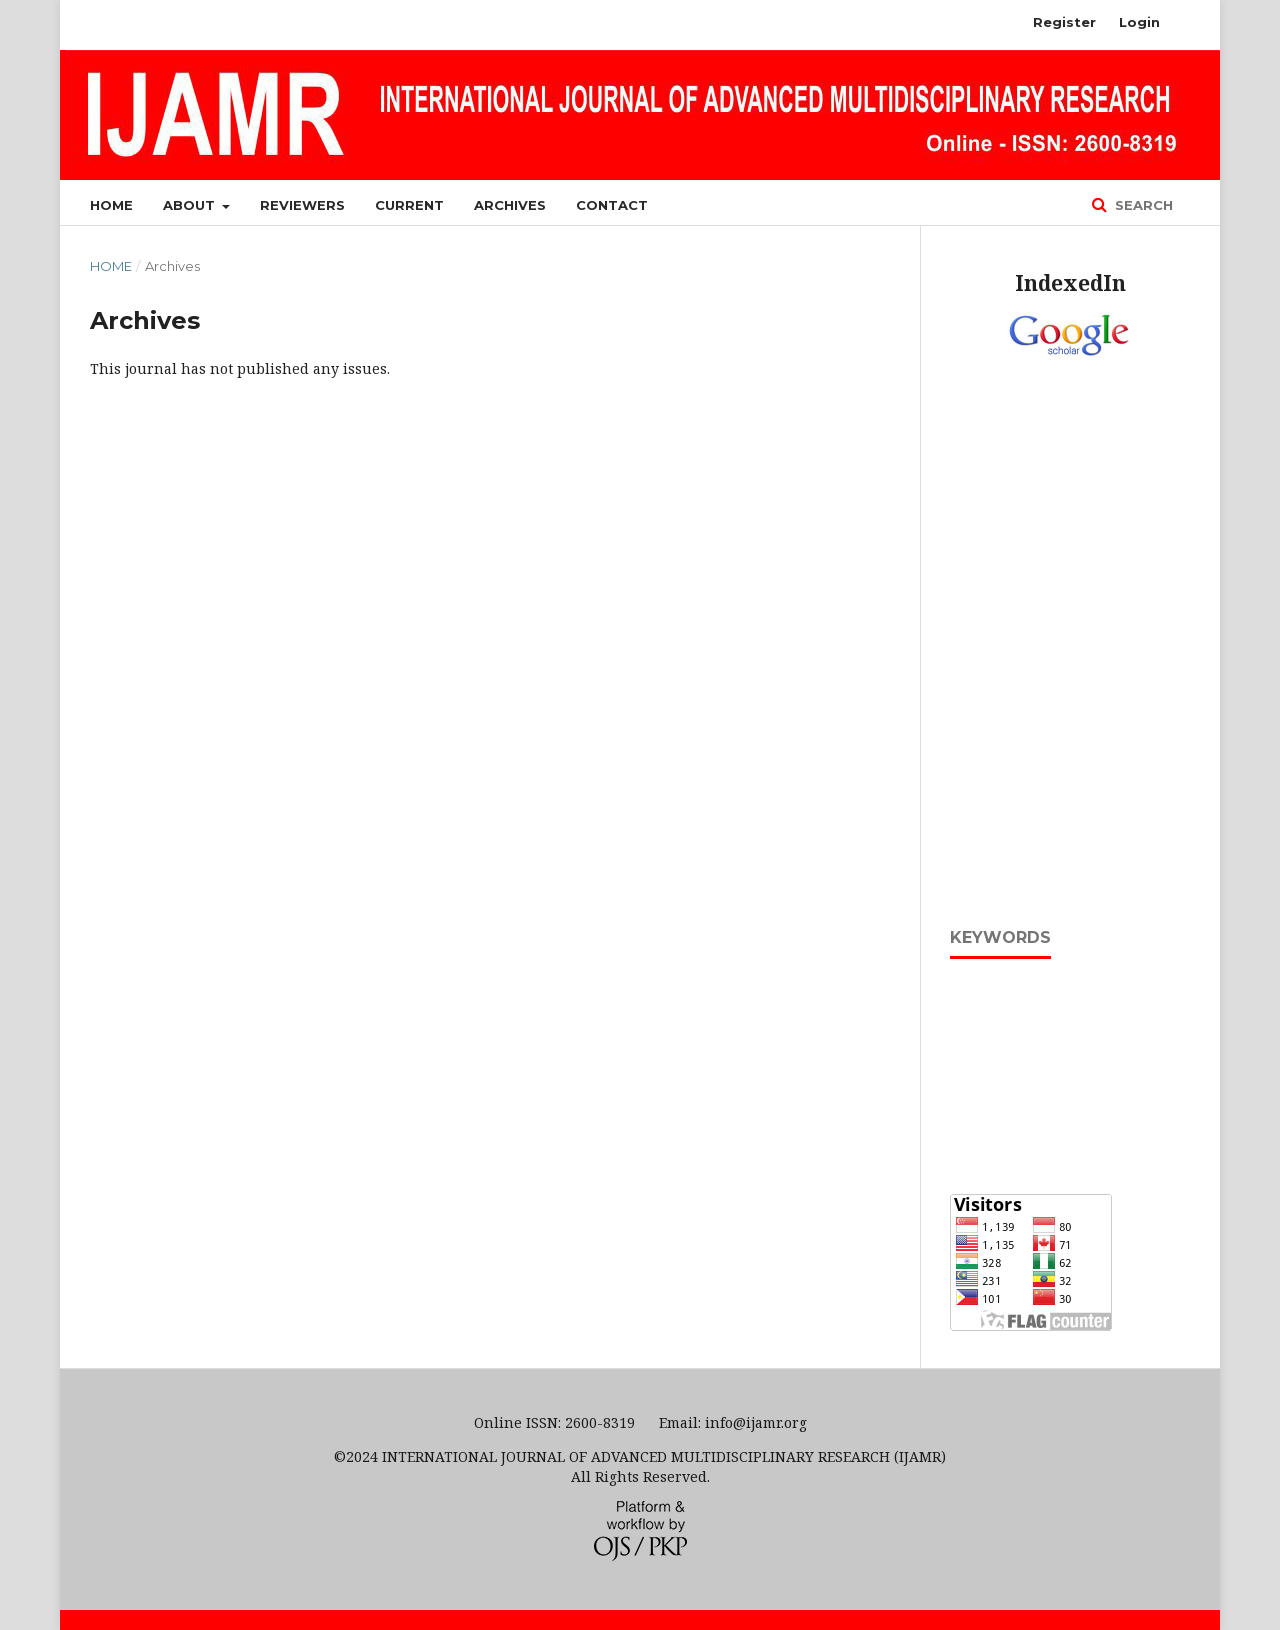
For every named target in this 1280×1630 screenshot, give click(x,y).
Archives (510, 205)
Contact (612, 205)
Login (1139, 22)
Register (1064, 22)
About (191, 205)
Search (1142, 205)
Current (409, 205)
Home (111, 205)
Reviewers (302, 205)
